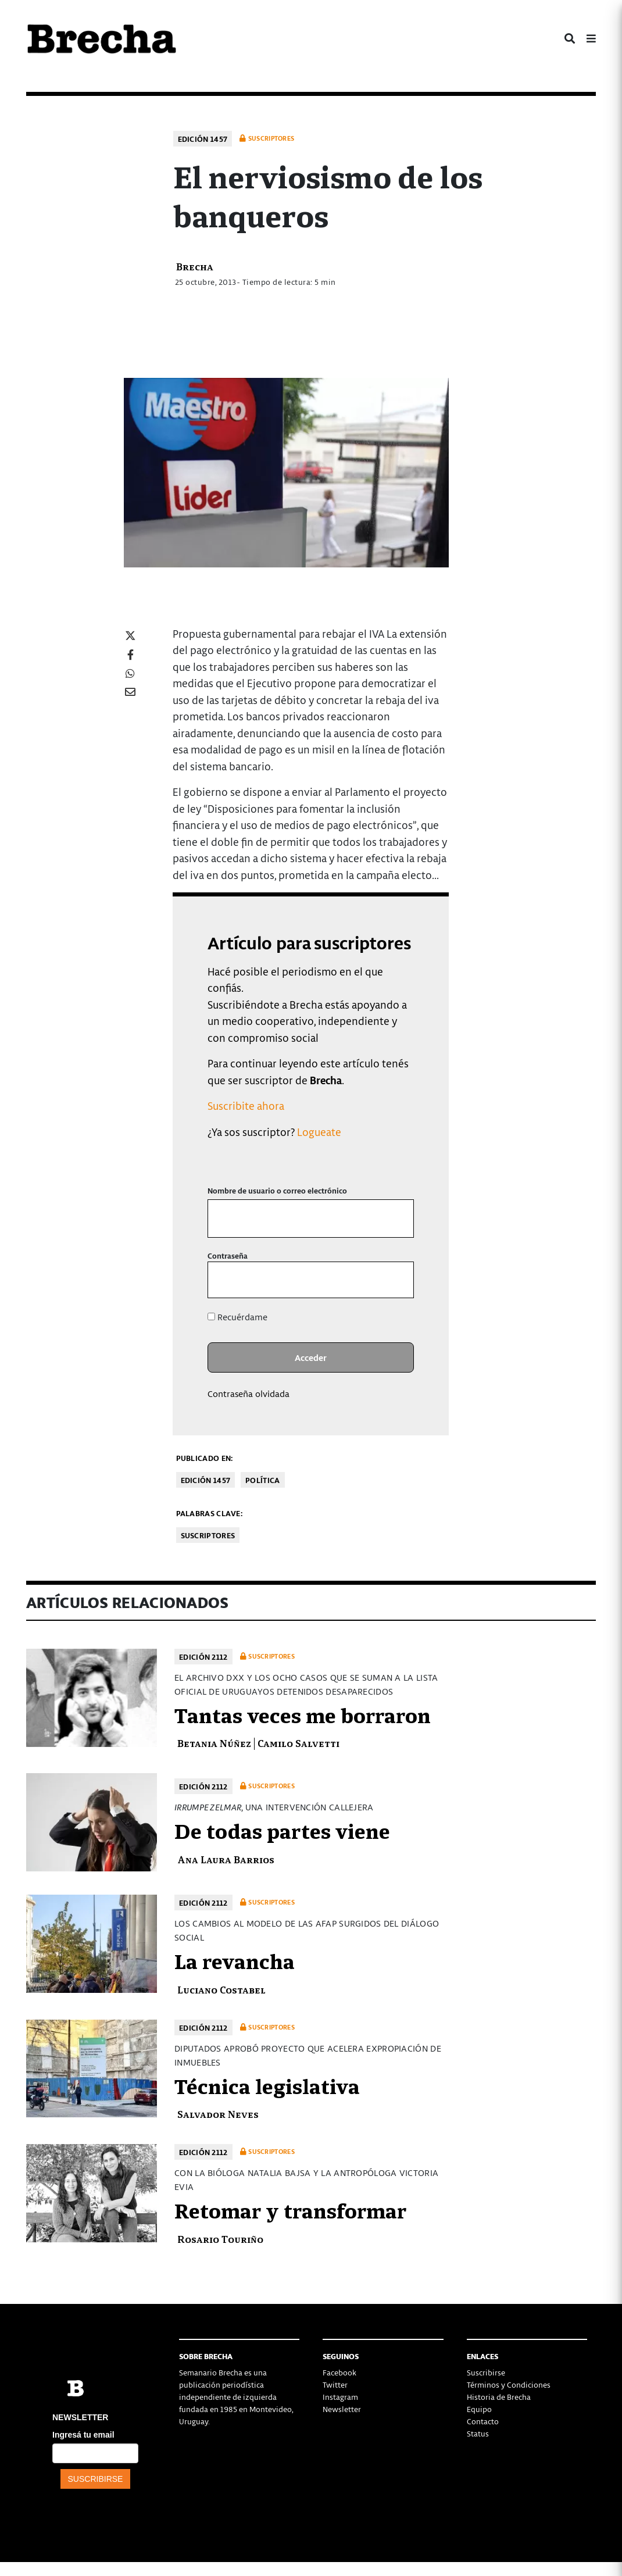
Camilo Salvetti (298, 1743)
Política (262, 1479)
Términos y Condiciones (508, 2384)
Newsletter (342, 2408)
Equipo (479, 2408)
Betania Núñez (214, 1743)
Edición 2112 (203, 1656)
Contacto (483, 2421)
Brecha (194, 266)
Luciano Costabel (221, 1989)
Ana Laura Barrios (225, 1859)
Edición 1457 (203, 138)
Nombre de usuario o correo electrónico (277, 1190)
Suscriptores (208, 1535)
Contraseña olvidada (248, 1393)
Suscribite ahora (246, 1105)
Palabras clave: (209, 1513)
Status (478, 2433)
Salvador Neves (218, 2113)
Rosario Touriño (220, 2238)
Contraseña (228, 1255)
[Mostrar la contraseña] (397, 1280)
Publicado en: (204, 1457)
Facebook (339, 2372)
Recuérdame (237, 1316)
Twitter (335, 2384)
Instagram (340, 2396)
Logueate (319, 1131)
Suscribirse (486, 2372)
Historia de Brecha (499, 2396)
